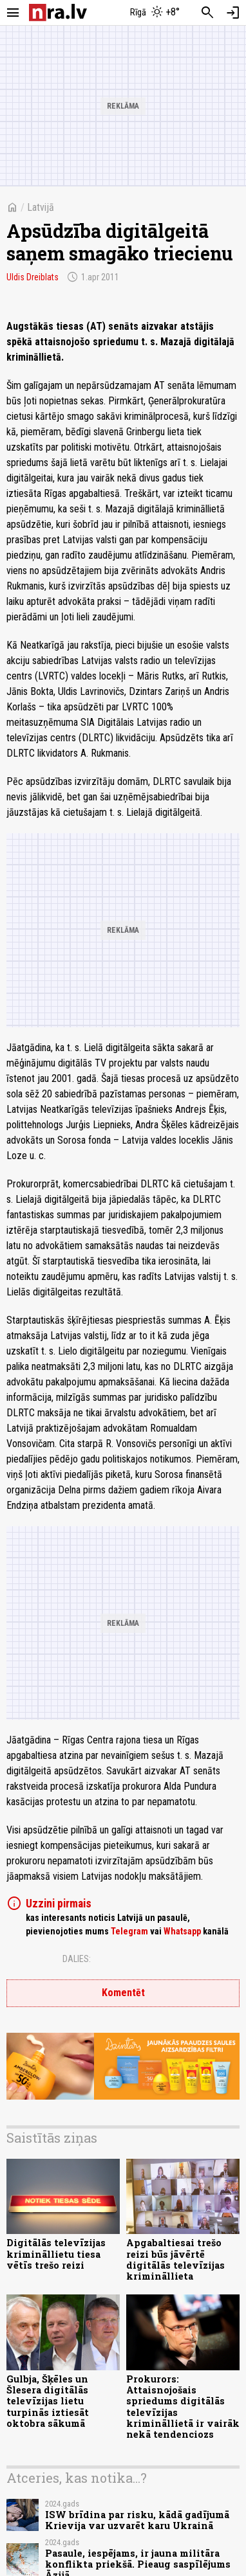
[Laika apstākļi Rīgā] (155, 13)
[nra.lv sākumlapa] (58, 12)
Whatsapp (182, 1931)
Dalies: (76, 1959)
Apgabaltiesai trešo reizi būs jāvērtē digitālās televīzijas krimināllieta (175, 2259)
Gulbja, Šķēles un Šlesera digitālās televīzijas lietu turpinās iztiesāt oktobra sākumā (47, 2401)
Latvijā (40, 207)
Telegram (129, 1931)
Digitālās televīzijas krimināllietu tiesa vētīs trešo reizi (56, 2254)
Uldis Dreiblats (32, 277)
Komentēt (123, 1992)
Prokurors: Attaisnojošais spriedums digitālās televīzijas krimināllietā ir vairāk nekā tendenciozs (183, 2406)
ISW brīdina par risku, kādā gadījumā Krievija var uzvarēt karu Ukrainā (137, 2520)
